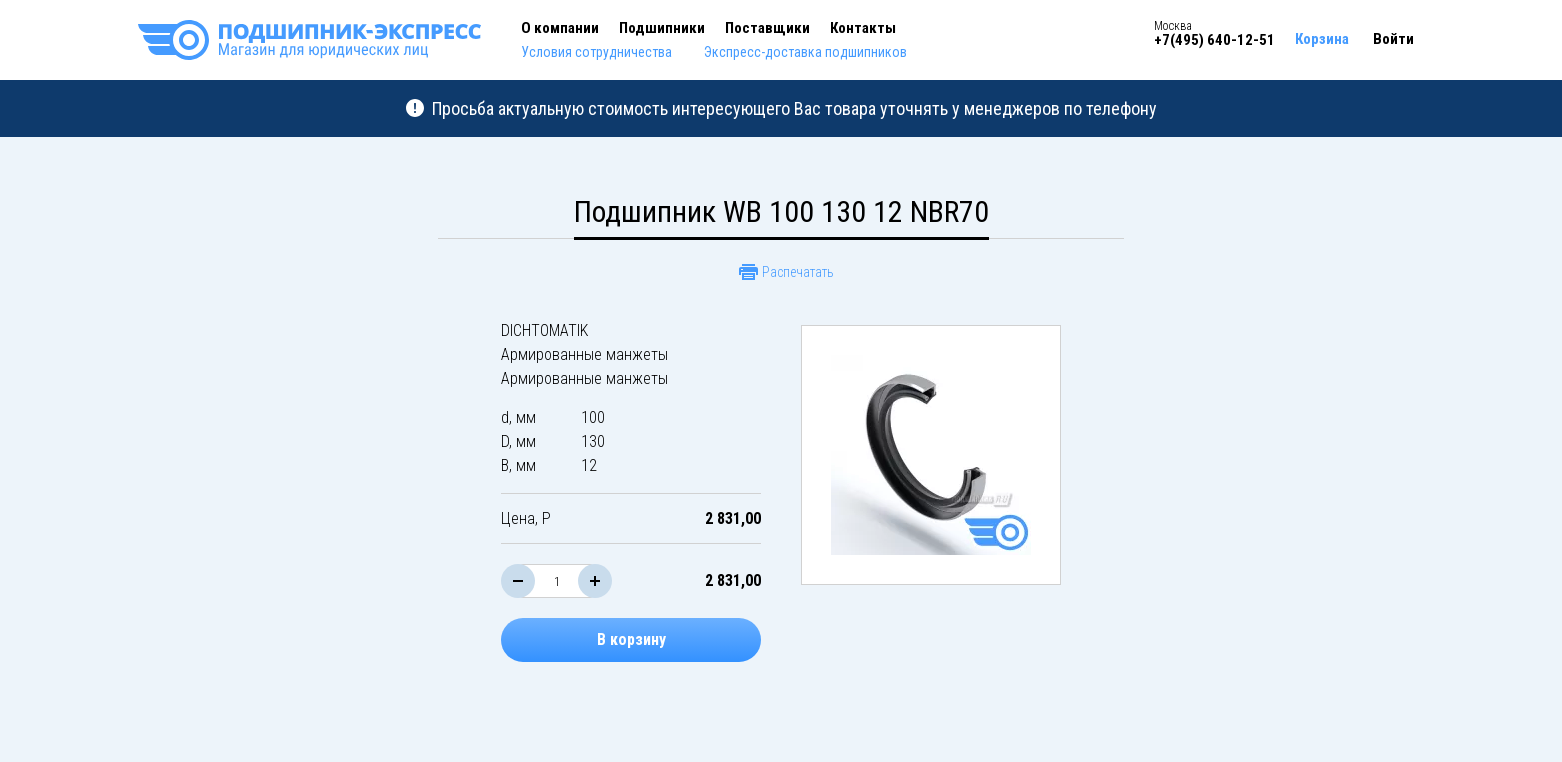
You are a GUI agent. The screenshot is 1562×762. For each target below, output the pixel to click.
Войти (1393, 39)
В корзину (631, 639)
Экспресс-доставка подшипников (805, 52)
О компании (560, 28)
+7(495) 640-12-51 (1214, 40)
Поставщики (767, 28)
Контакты (863, 28)
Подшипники (662, 28)
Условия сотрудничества (596, 52)
